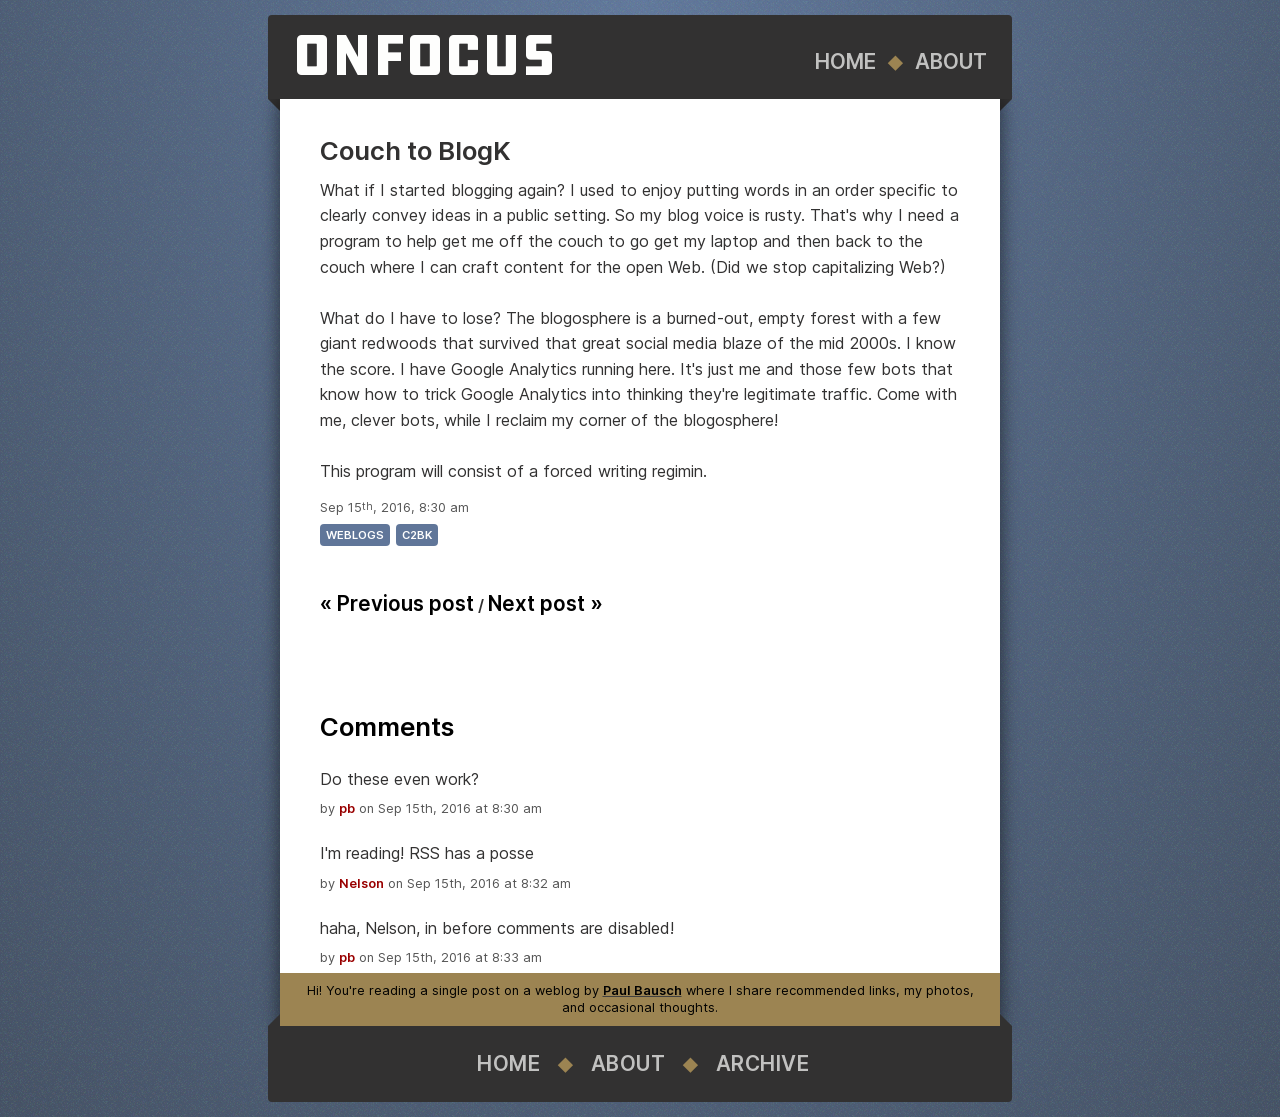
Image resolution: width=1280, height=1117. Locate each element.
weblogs (355, 535)
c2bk (417, 535)
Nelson (361, 883)
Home (845, 61)
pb (347, 808)
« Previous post (397, 603)
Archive (763, 1063)
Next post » (545, 603)
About (951, 61)
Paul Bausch (642, 990)
